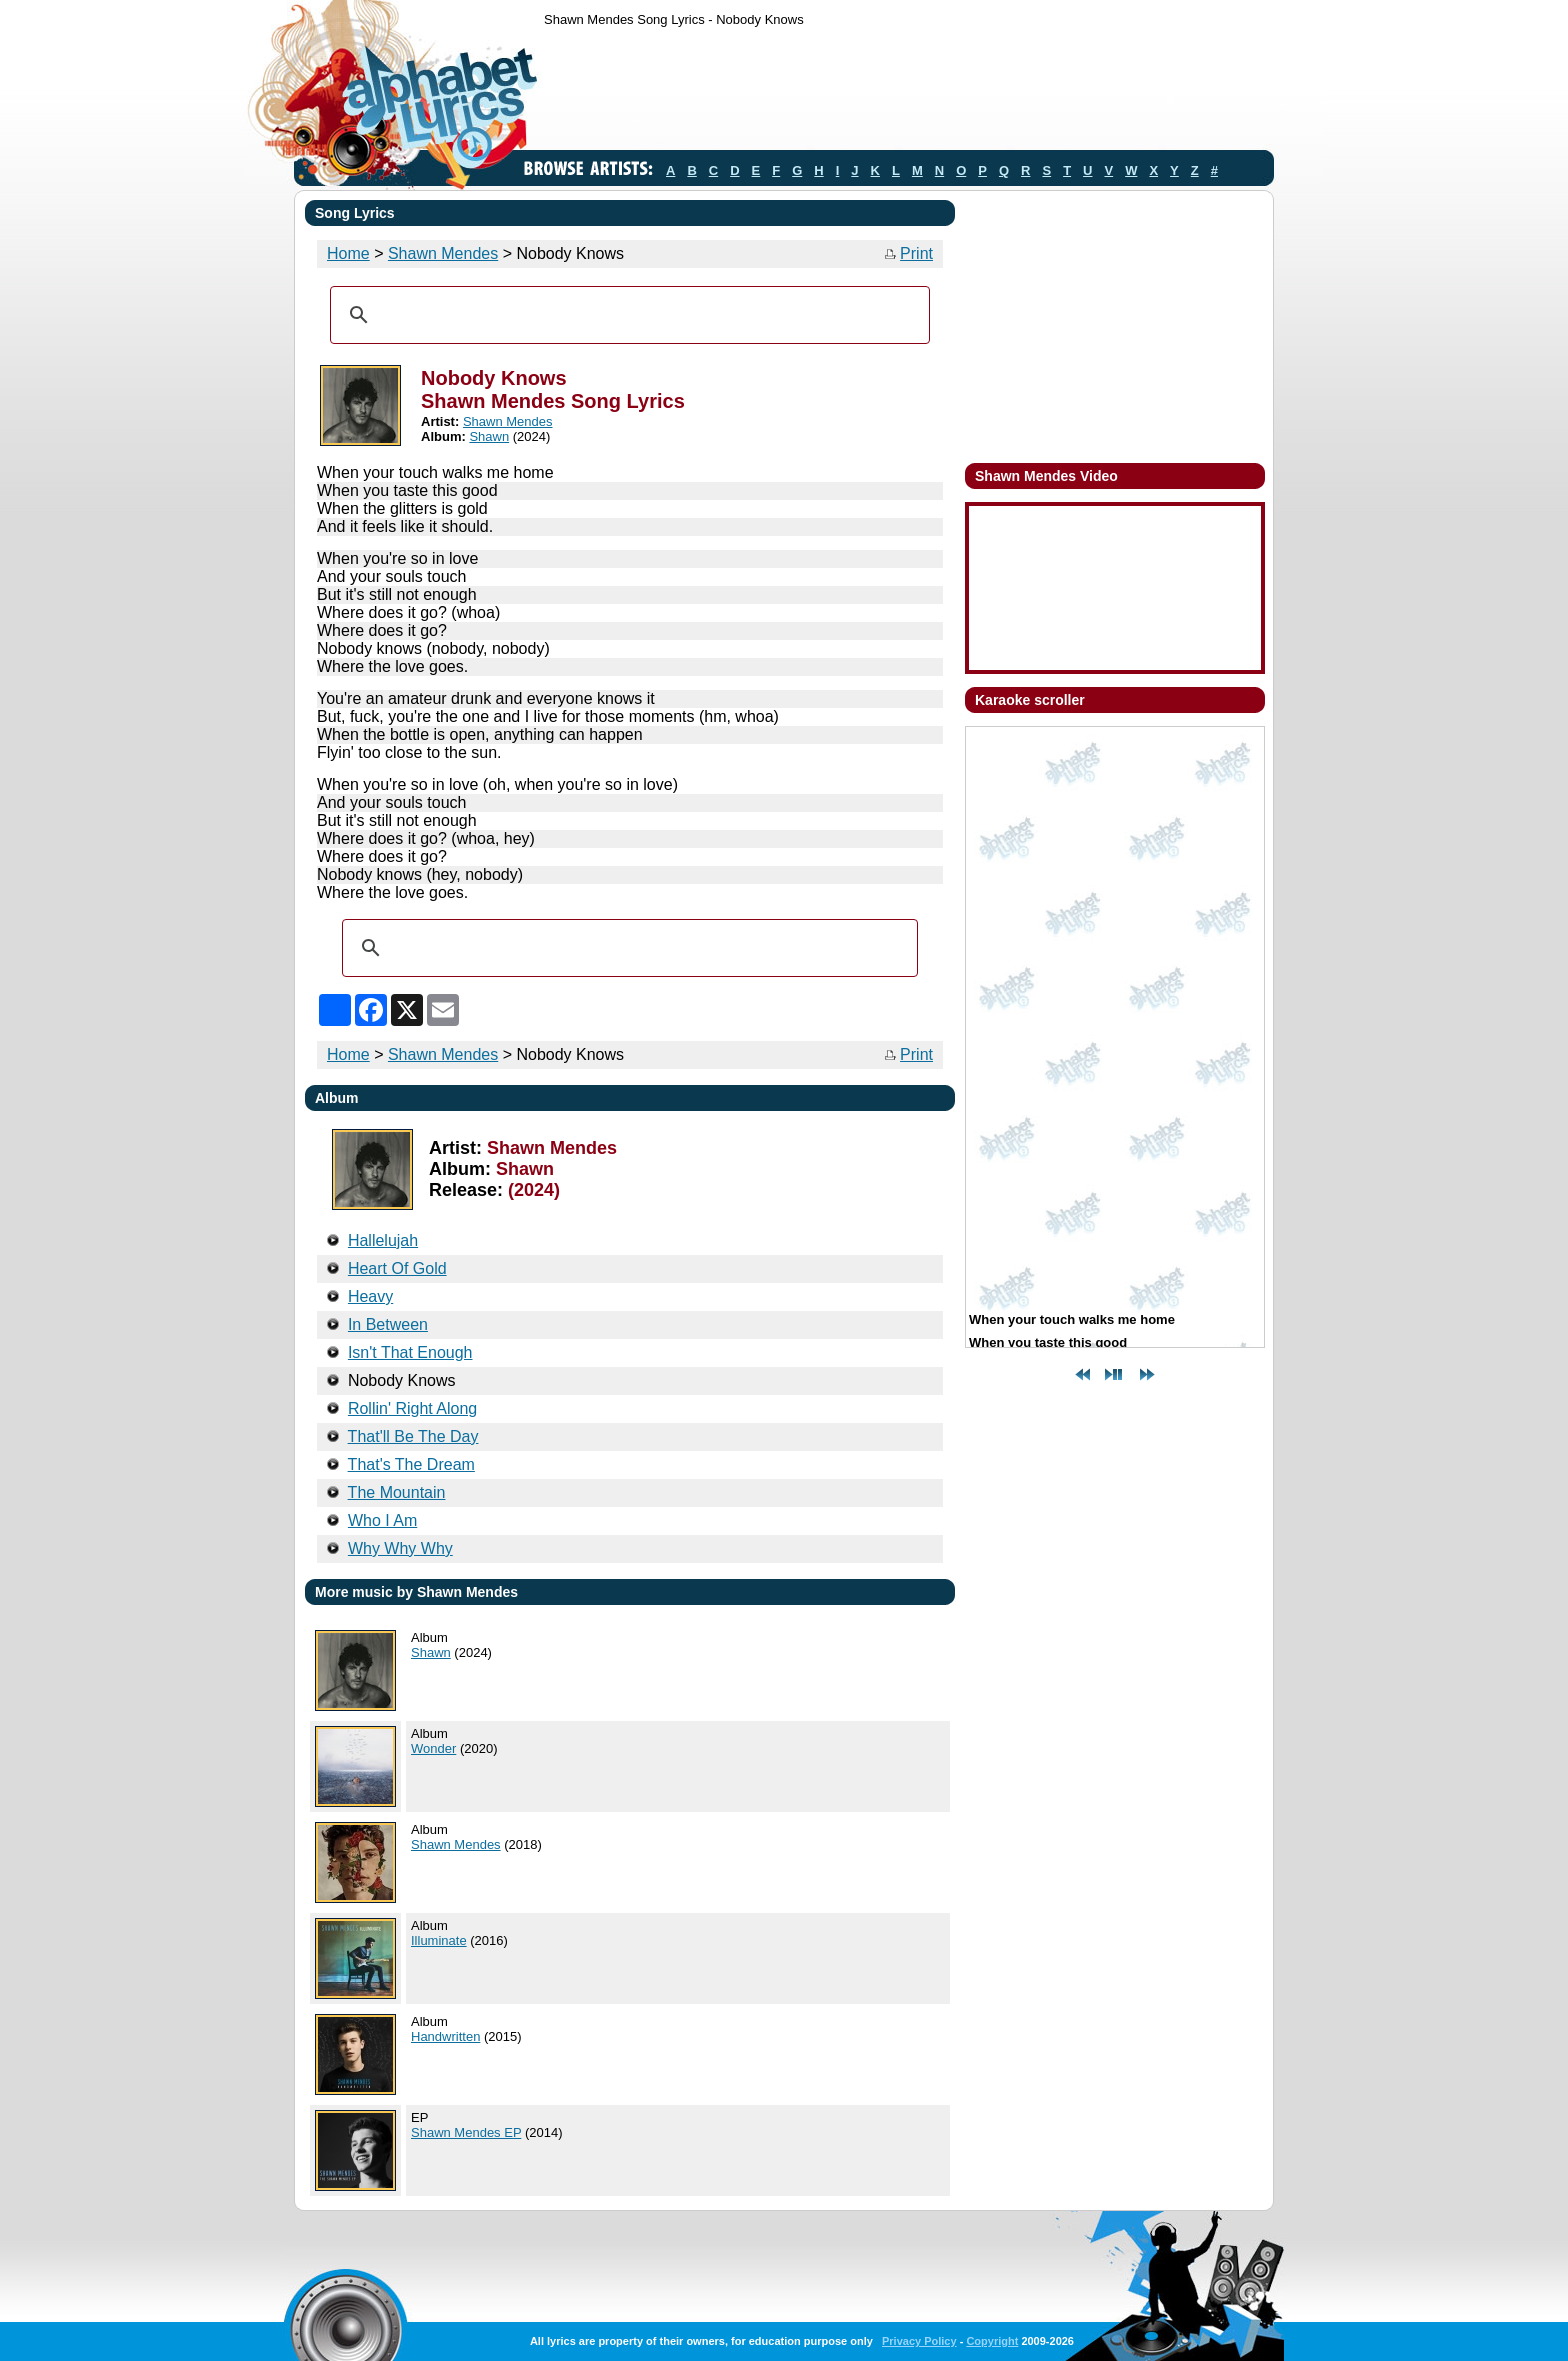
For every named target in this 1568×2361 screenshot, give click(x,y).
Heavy (370, 1296)
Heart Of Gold (397, 1268)
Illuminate (439, 1940)
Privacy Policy (919, 2341)
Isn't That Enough (410, 1352)
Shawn (489, 436)
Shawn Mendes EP (466, 2132)
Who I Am (382, 1520)
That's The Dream (411, 1464)
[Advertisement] (908, 93)
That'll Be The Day (413, 1436)
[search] (627, 315)
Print (916, 253)
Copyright (992, 2341)
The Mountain (397, 1492)
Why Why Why (400, 1548)
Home (348, 253)
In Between (388, 1324)
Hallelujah (383, 1240)
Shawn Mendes (443, 253)
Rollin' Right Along (412, 1408)
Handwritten (445, 2036)
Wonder (433, 1748)
